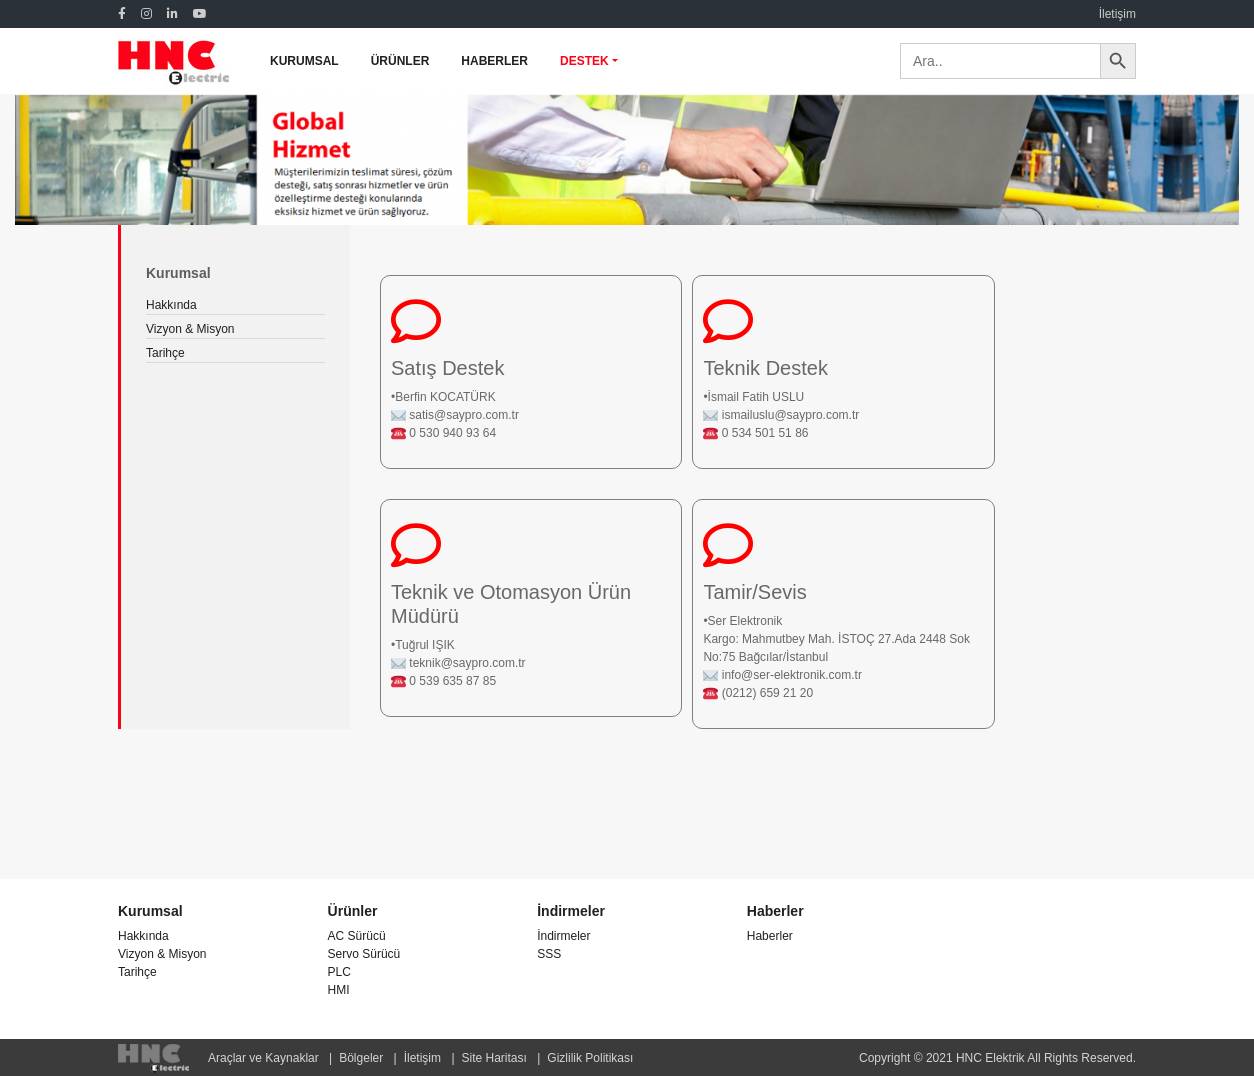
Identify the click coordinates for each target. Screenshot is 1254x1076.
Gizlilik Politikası (590, 1058)
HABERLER (494, 61)
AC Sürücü (357, 936)
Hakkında (171, 305)
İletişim (1117, 14)
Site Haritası (494, 1058)
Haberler (770, 936)
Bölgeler (361, 1058)
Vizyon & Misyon (190, 329)
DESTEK (584, 61)
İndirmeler (563, 936)
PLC (339, 972)
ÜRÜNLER (400, 61)
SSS (549, 954)
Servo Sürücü (364, 954)
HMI (339, 990)
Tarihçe (165, 353)
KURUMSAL (304, 61)
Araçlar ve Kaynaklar (263, 1058)
